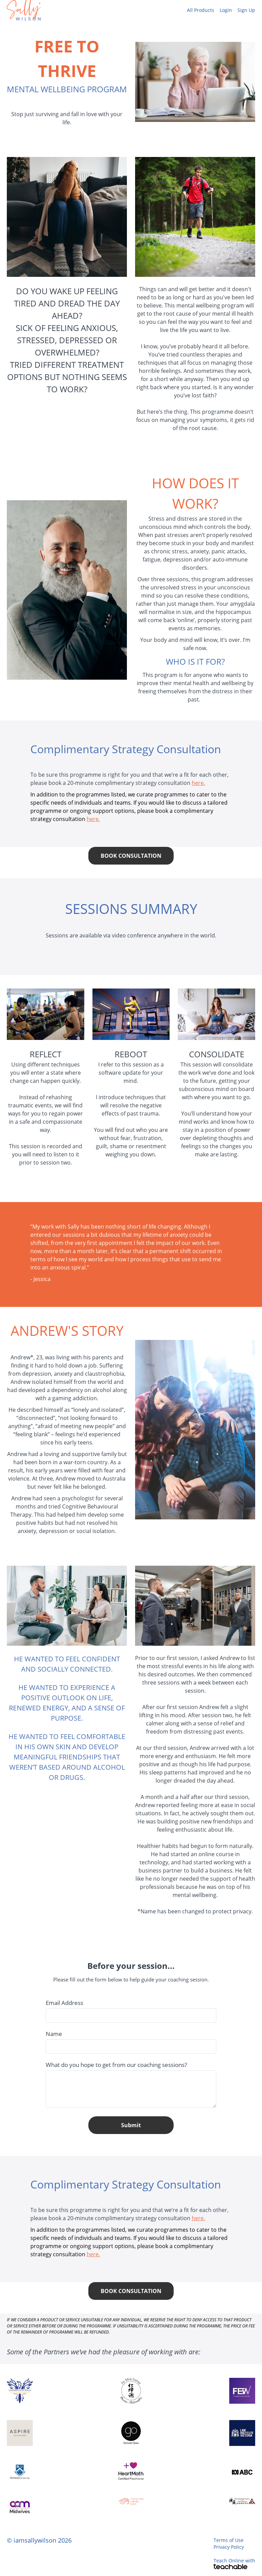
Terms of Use (229, 2540)
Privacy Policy (229, 2547)
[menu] (218, 10)
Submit (131, 2125)
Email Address (64, 2003)
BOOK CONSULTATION (131, 855)
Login (226, 10)
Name (54, 2034)
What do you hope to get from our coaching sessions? (116, 2065)
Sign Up (246, 10)
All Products (200, 10)
